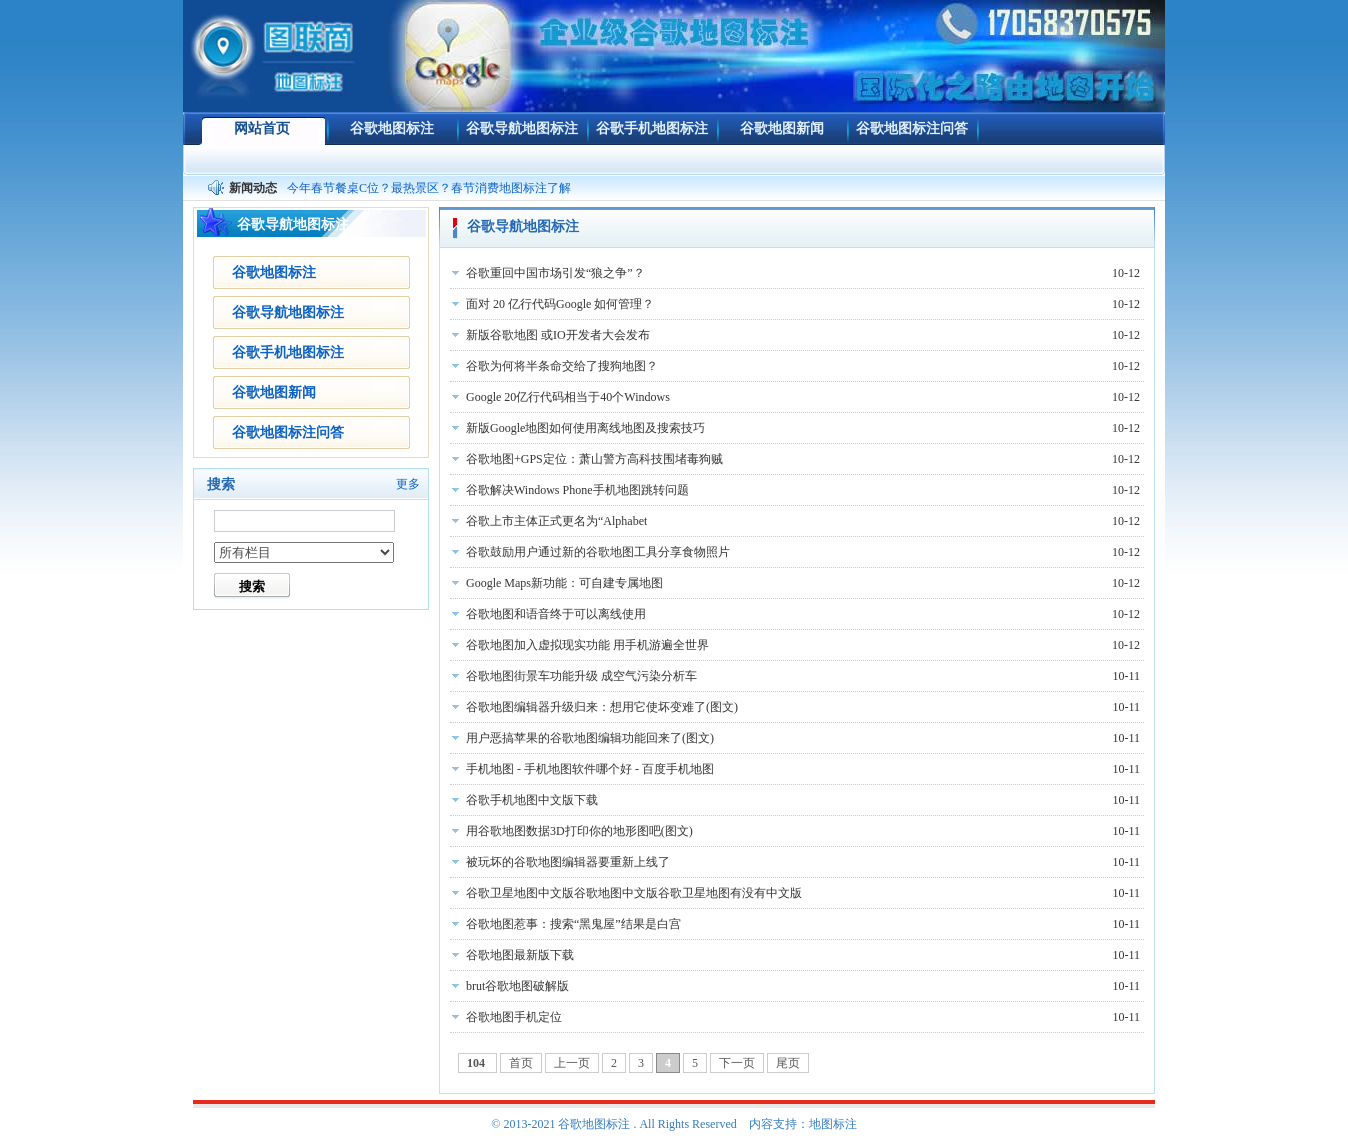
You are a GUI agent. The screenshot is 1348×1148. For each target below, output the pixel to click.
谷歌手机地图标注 (652, 128)
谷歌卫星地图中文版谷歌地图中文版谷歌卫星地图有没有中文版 (634, 893)
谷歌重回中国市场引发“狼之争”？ (555, 273)
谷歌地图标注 (392, 128)
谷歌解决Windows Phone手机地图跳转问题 (577, 490)
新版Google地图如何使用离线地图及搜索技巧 (585, 428)
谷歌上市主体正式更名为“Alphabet (556, 521)
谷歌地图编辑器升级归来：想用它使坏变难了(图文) (602, 707)
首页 (521, 1063)
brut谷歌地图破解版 (517, 986)
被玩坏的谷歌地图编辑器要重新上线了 (568, 862)
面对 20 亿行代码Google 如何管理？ (560, 304)
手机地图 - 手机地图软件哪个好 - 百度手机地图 (590, 769)
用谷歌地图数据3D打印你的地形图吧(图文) (579, 831)
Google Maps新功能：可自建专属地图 (564, 583)
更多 (408, 484)
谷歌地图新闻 (782, 128)
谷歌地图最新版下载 (520, 955)
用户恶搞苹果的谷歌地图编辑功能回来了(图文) (590, 738)
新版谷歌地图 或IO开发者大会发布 (558, 335)
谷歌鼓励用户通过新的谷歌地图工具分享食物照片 (598, 552)
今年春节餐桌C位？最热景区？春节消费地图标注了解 (429, 188)
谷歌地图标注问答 (912, 128)
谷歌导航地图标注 (522, 128)
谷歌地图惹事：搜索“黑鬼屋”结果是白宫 (573, 924)
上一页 (572, 1063)
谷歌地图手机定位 (514, 1017)
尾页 (788, 1063)
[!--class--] (304, 552)
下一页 (737, 1063)
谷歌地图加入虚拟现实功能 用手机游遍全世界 (587, 645)
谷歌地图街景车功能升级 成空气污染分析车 (581, 676)
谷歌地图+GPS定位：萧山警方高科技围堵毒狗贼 (594, 459)
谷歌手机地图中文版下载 (532, 800)
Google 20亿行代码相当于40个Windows (568, 397)
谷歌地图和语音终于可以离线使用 (556, 614)
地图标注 (833, 1124)
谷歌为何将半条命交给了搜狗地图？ (562, 366)
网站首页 (262, 128)
